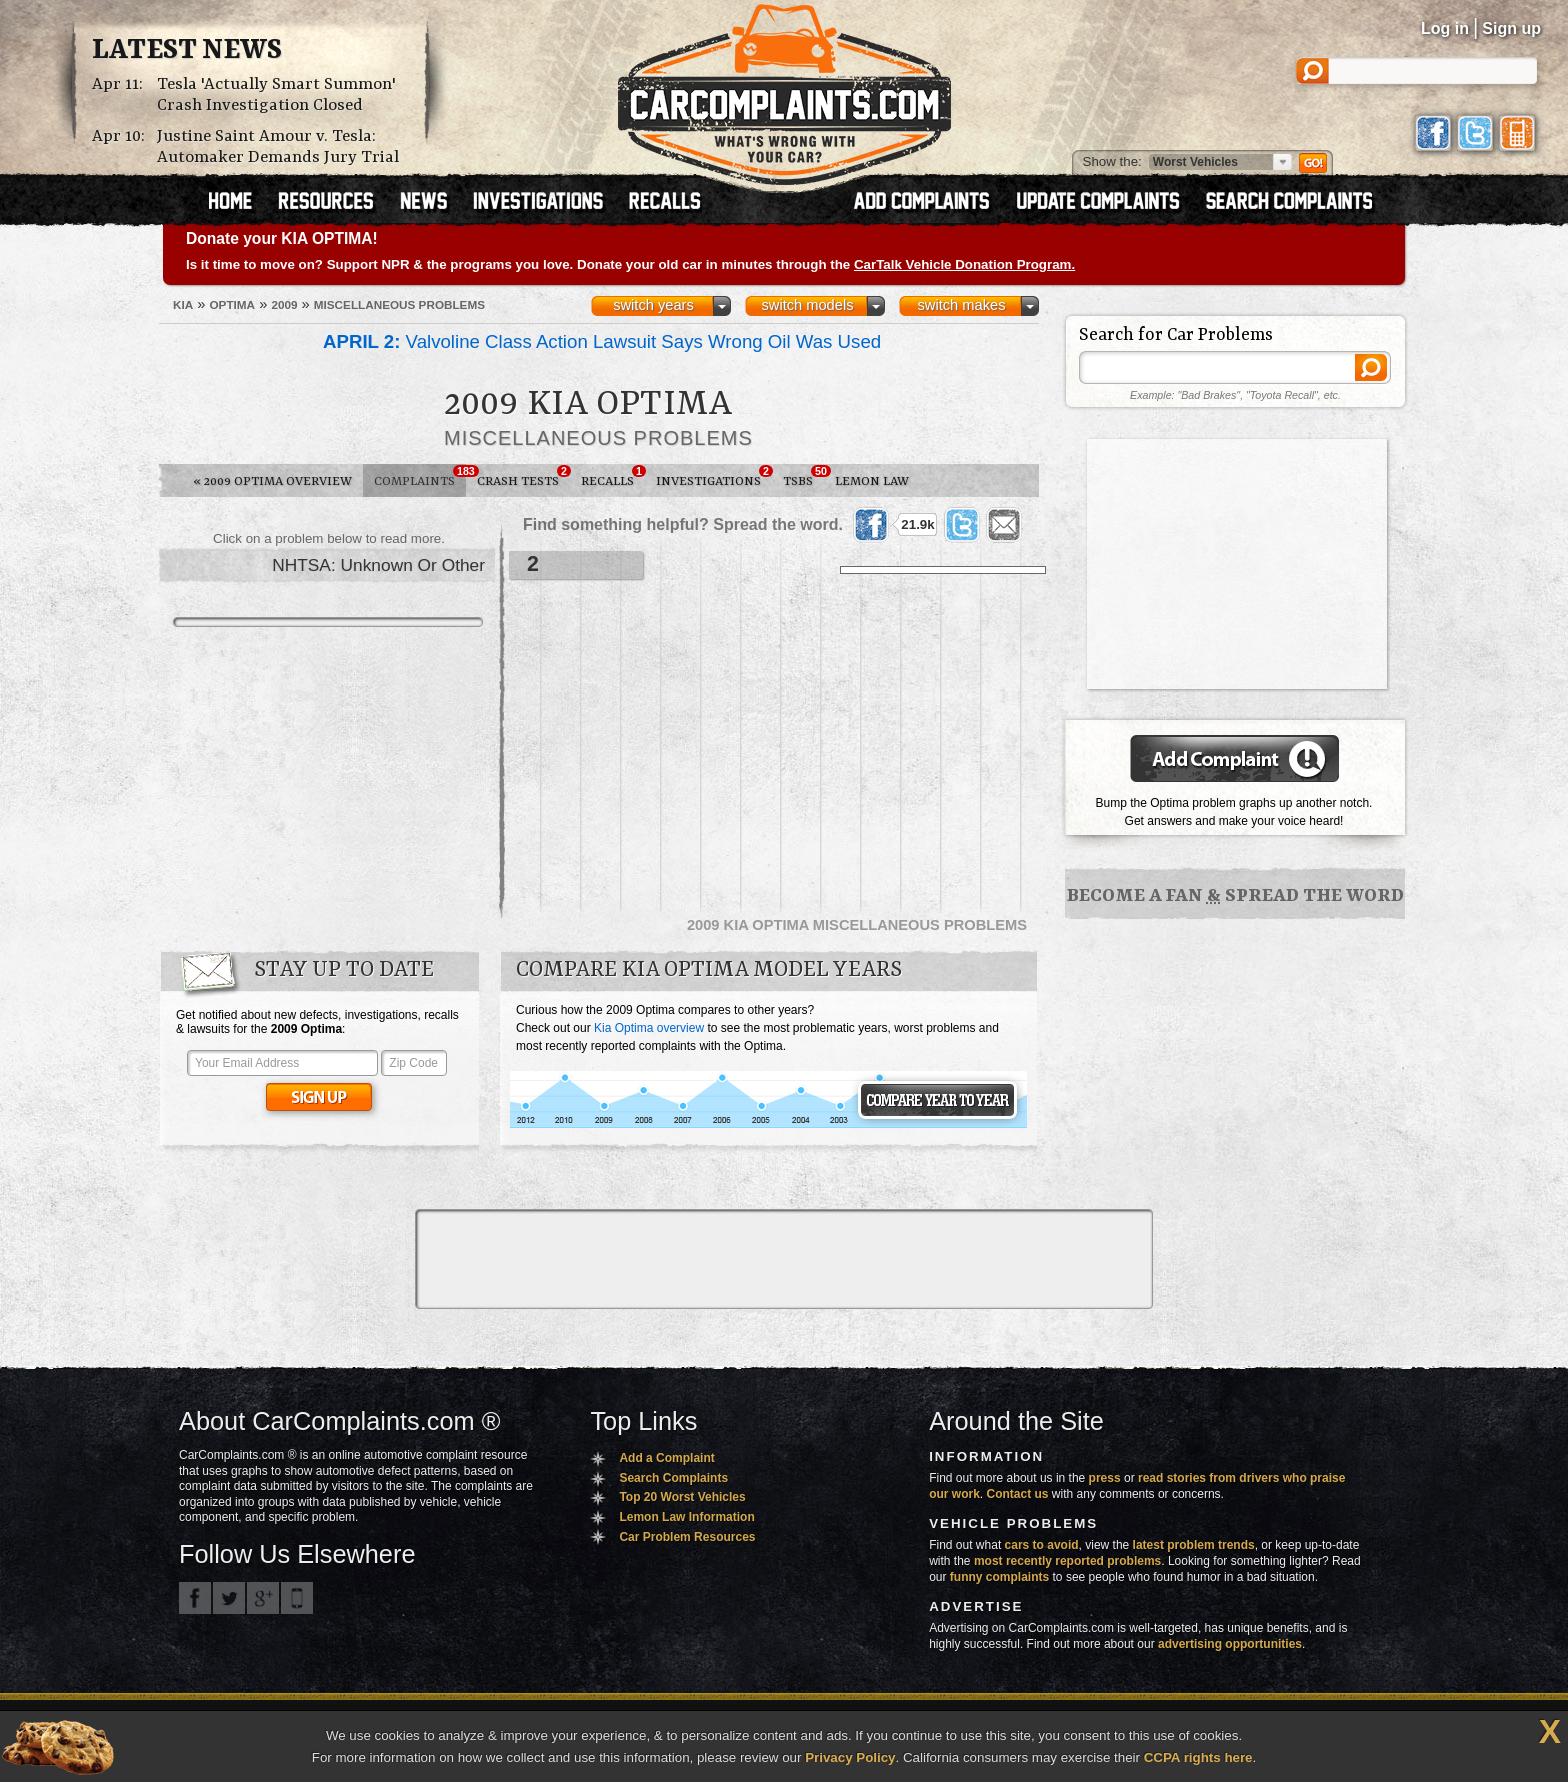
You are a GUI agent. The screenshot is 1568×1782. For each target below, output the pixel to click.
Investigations (714, 477)
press (1105, 1478)
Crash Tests (523, 477)
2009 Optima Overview (272, 481)
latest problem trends (1194, 1545)
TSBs (803, 477)
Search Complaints (673, 1478)
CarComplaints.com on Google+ (263, 1598)
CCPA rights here (1198, 1757)
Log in (1445, 28)
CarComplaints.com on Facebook (195, 1598)
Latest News (187, 51)
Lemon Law (872, 481)
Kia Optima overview (649, 1028)
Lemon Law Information (686, 1517)
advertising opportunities (1230, 1644)
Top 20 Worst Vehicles (682, 1497)
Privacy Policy (850, 1757)
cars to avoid (1042, 1545)
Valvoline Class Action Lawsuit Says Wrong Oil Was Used (602, 341)
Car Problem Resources (687, 1537)
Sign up (1511, 28)
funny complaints (999, 1577)
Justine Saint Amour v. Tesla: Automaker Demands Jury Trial (278, 147)
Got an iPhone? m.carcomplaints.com (297, 1598)
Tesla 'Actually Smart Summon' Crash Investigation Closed (276, 95)
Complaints (420, 477)
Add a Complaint (666, 1458)
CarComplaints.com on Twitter (229, 1598)
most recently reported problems (1067, 1561)
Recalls (613, 477)
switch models (807, 305)
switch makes (962, 305)
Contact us (1018, 1494)
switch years (653, 305)
